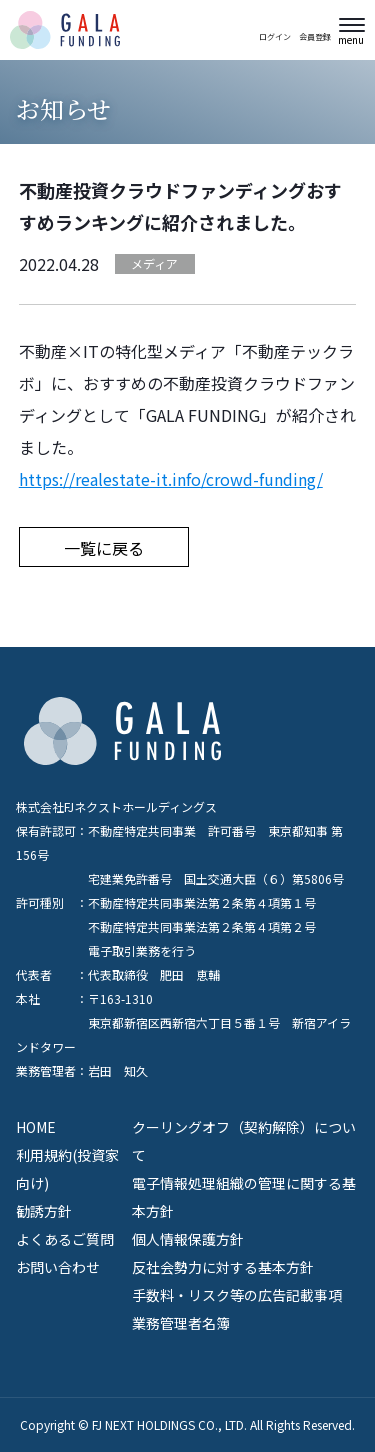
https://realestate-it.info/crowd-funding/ (171, 479)
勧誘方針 (44, 1211)
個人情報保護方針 (188, 1239)
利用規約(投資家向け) (67, 1169)
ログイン (275, 36)
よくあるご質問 (65, 1239)
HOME (36, 1127)
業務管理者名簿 (181, 1323)
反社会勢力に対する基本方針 (223, 1267)
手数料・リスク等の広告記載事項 (237, 1295)
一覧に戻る (104, 548)
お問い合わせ (58, 1267)
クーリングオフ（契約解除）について (244, 1141)
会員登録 (315, 36)
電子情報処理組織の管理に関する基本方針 (244, 1197)
